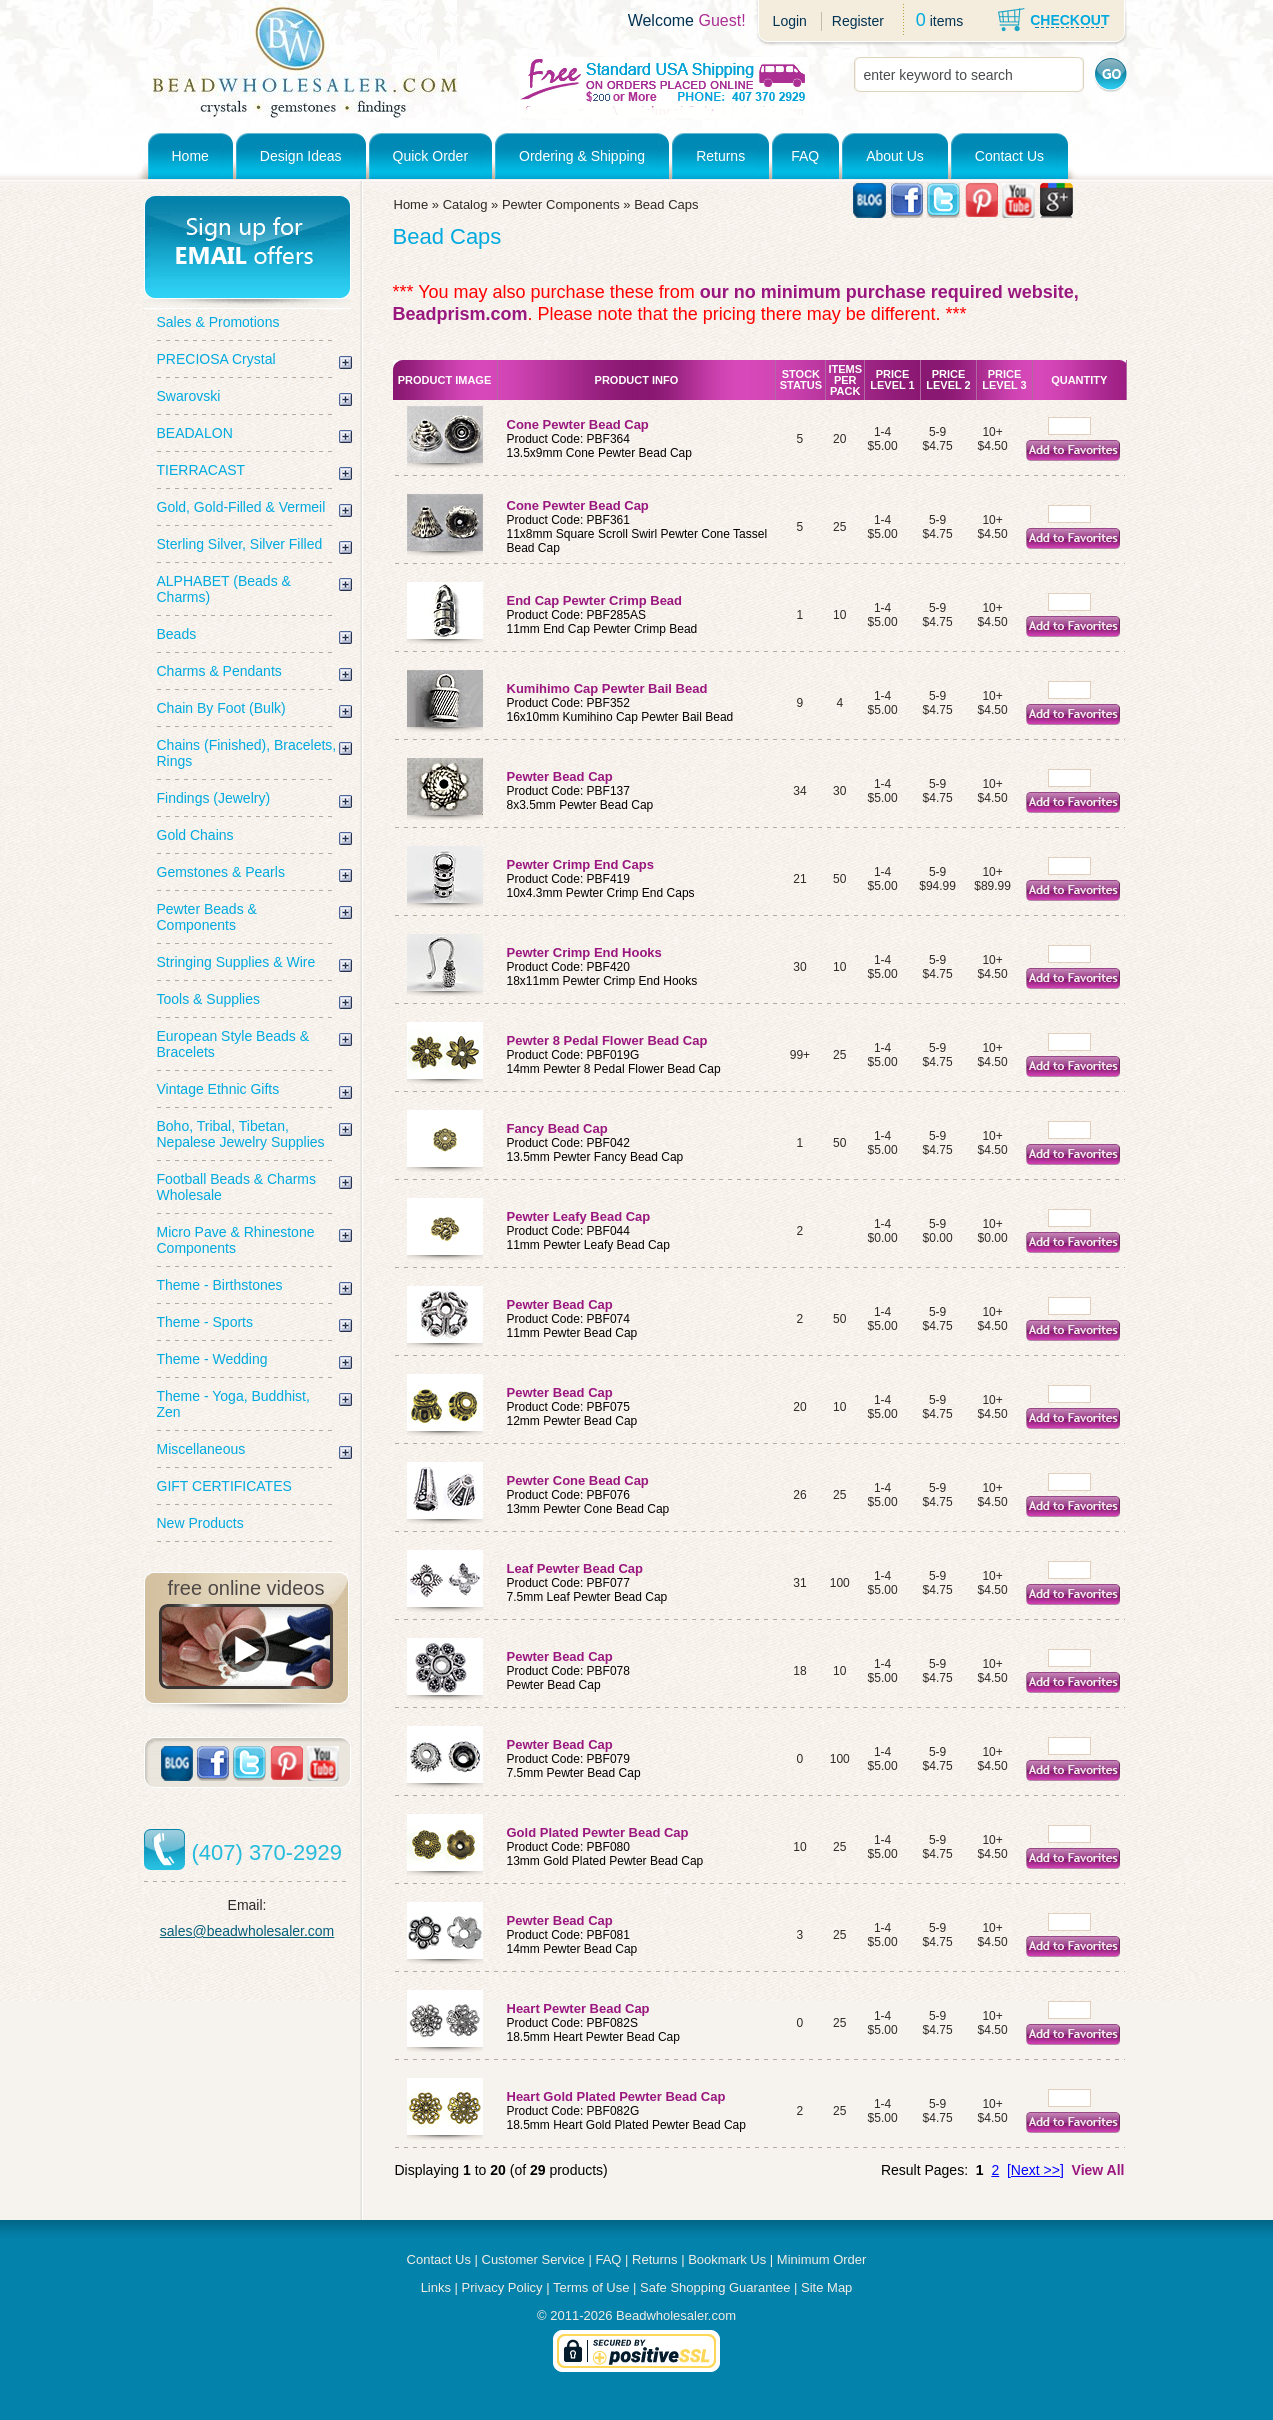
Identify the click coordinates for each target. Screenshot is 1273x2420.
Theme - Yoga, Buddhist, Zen (233, 1404)
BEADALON (195, 433)
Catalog (465, 204)
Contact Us (1009, 156)
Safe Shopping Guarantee (715, 2287)
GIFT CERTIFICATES (224, 1486)
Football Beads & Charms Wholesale (237, 1187)
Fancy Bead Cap (559, 1128)
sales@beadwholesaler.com (247, 1931)
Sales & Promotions (218, 322)
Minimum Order (822, 2259)
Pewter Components (561, 204)
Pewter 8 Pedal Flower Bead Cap (609, 1040)
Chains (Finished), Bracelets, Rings (247, 753)
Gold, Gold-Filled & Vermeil (241, 507)
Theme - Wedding (212, 1359)
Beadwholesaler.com (676, 2315)
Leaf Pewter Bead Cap (577, 1568)
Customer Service (533, 2259)
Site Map (826, 2287)
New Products (200, 1523)
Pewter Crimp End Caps (580, 864)
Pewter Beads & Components (207, 917)
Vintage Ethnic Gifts (218, 1089)
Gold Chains (195, 835)
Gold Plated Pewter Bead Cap (600, 1832)
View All (1098, 2170)
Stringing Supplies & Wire (236, 962)
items (946, 21)
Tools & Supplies (209, 999)
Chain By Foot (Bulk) (221, 708)
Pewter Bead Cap (560, 776)
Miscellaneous (201, 1449)
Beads (177, 634)
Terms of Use (591, 2287)
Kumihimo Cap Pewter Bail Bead (607, 688)
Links (436, 2287)
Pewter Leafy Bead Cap (580, 1216)
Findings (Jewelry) (214, 798)
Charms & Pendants (219, 671)
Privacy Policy (502, 2287)
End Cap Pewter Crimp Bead (595, 600)
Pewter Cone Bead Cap (580, 1480)
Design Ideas (301, 156)
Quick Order (430, 156)
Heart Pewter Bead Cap (580, 2008)
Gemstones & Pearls (221, 872)
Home (190, 156)
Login (790, 21)
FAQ (805, 156)
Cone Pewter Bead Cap (578, 424)
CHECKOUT (1069, 20)
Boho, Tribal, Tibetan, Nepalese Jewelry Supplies (241, 1134)
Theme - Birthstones (220, 1285)
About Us (895, 156)
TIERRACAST (201, 470)
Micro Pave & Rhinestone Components (236, 1240)
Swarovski (189, 396)
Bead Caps (666, 204)
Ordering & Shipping (582, 156)
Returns (720, 156)
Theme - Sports (205, 1322)
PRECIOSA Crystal (216, 359)
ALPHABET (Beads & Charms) (224, 589)
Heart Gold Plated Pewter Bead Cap (618, 2096)
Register (858, 21)
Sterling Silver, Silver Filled (240, 544)
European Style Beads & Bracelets (233, 1044)
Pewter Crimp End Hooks (584, 952)
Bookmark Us (727, 2259)
